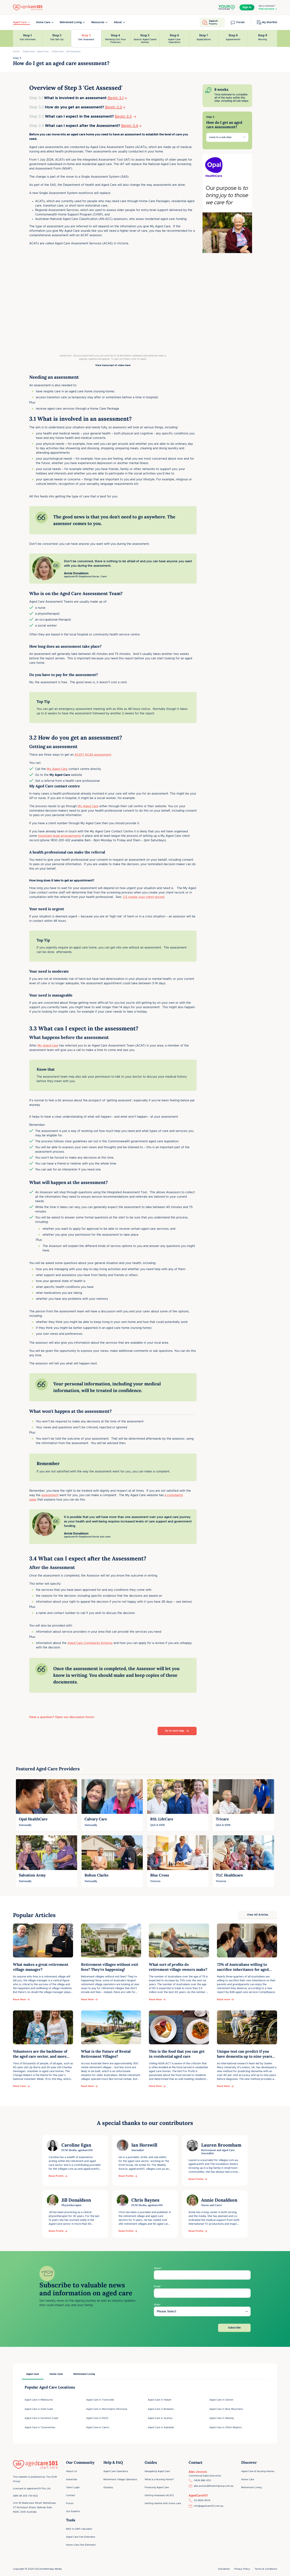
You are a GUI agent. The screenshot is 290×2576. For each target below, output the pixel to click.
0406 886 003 (200, 2480)
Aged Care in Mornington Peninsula (106, 2409)
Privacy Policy (242, 2569)
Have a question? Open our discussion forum (61, 1717)
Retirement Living (72, 22)
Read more (225, 1999)
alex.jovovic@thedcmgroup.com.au (211, 2486)
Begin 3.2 (113, 107)
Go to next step (177, 1731)
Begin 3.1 (116, 98)
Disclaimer (224, 2569)
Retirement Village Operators (120, 2479)
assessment (49, 1495)
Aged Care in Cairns (97, 2427)
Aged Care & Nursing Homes (257, 2471)
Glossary (108, 2487)
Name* (158, 2268)
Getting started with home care (163, 2503)
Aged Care (21, 22)
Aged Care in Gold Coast (39, 2409)
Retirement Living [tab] (84, 2374)
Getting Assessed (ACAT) (159, 2495)
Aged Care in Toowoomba (40, 2427)
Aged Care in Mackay (221, 2418)
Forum (237, 22)
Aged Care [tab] (32, 2374)
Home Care (45, 22)
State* (157, 2304)
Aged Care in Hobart (159, 2400)
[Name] (202, 2275)
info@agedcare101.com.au (206, 2506)
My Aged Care (57, 769)
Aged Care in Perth (97, 2418)
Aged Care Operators (115, 2471)
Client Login (73, 2487)
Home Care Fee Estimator (81, 2545)
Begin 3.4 (129, 126)
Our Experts (73, 2511)
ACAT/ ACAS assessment (93, 754)
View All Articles (257, 1915)
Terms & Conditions (265, 2569)
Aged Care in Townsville (100, 2400)
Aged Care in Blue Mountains (226, 2409)
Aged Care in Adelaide (161, 2427)
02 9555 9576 (199, 2500)
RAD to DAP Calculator (79, 2529)
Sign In (246, 7)
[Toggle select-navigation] (227, 137)
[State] (202, 2311)
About (119, 22)
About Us (71, 2471)
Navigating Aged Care (157, 2471)
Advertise (71, 2479)
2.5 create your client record (143, 897)
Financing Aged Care (157, 2487)
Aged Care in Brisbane (161, 2409)
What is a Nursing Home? (159, 2479)
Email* (157, 2286)
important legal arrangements (59, 835)
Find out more (268, 8)
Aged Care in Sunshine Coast (41, 2418)
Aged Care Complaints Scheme (90, 1643)
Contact (70, 2495)
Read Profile (58, 2176)
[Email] (202, 2293)
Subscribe (234, 2327)
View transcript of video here (113, 365)
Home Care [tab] (56, 2374)
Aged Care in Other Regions (225, 2427)
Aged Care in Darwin (221, 2400)
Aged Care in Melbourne (39, 2400)
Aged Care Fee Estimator (80, 2537)
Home (16, 51)
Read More (21, 1999)
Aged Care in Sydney (160, 2418)
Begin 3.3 (123, 116)
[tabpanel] (145, 2408)
